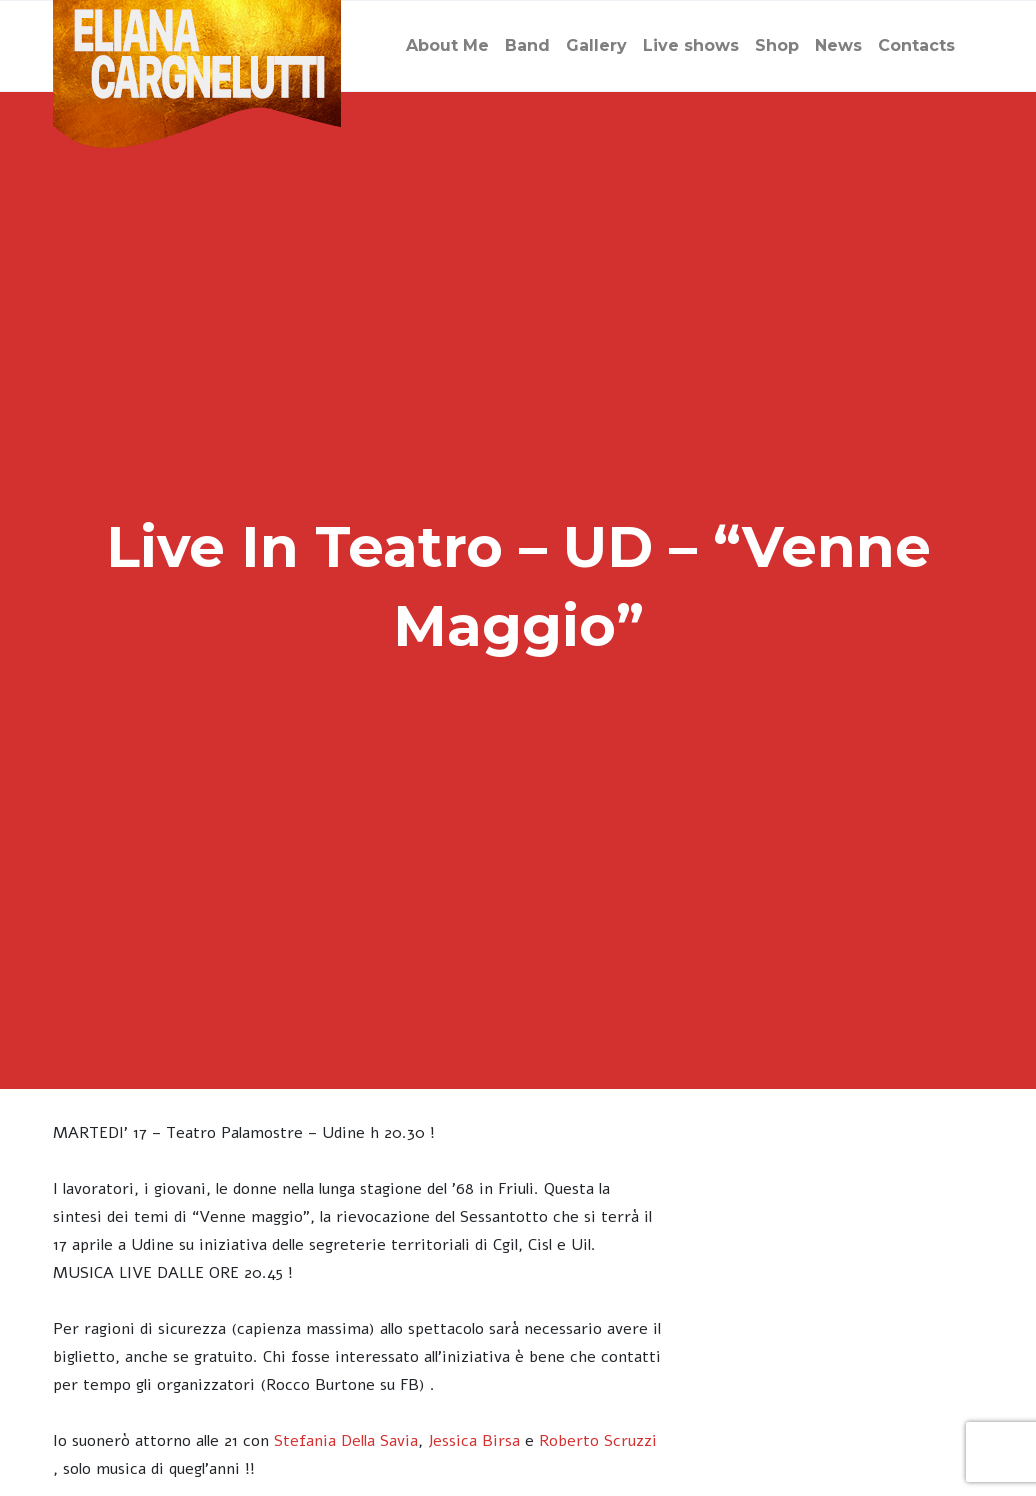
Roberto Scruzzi (598, 1441)
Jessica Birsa (474, 1441)
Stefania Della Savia (346, 1441)
